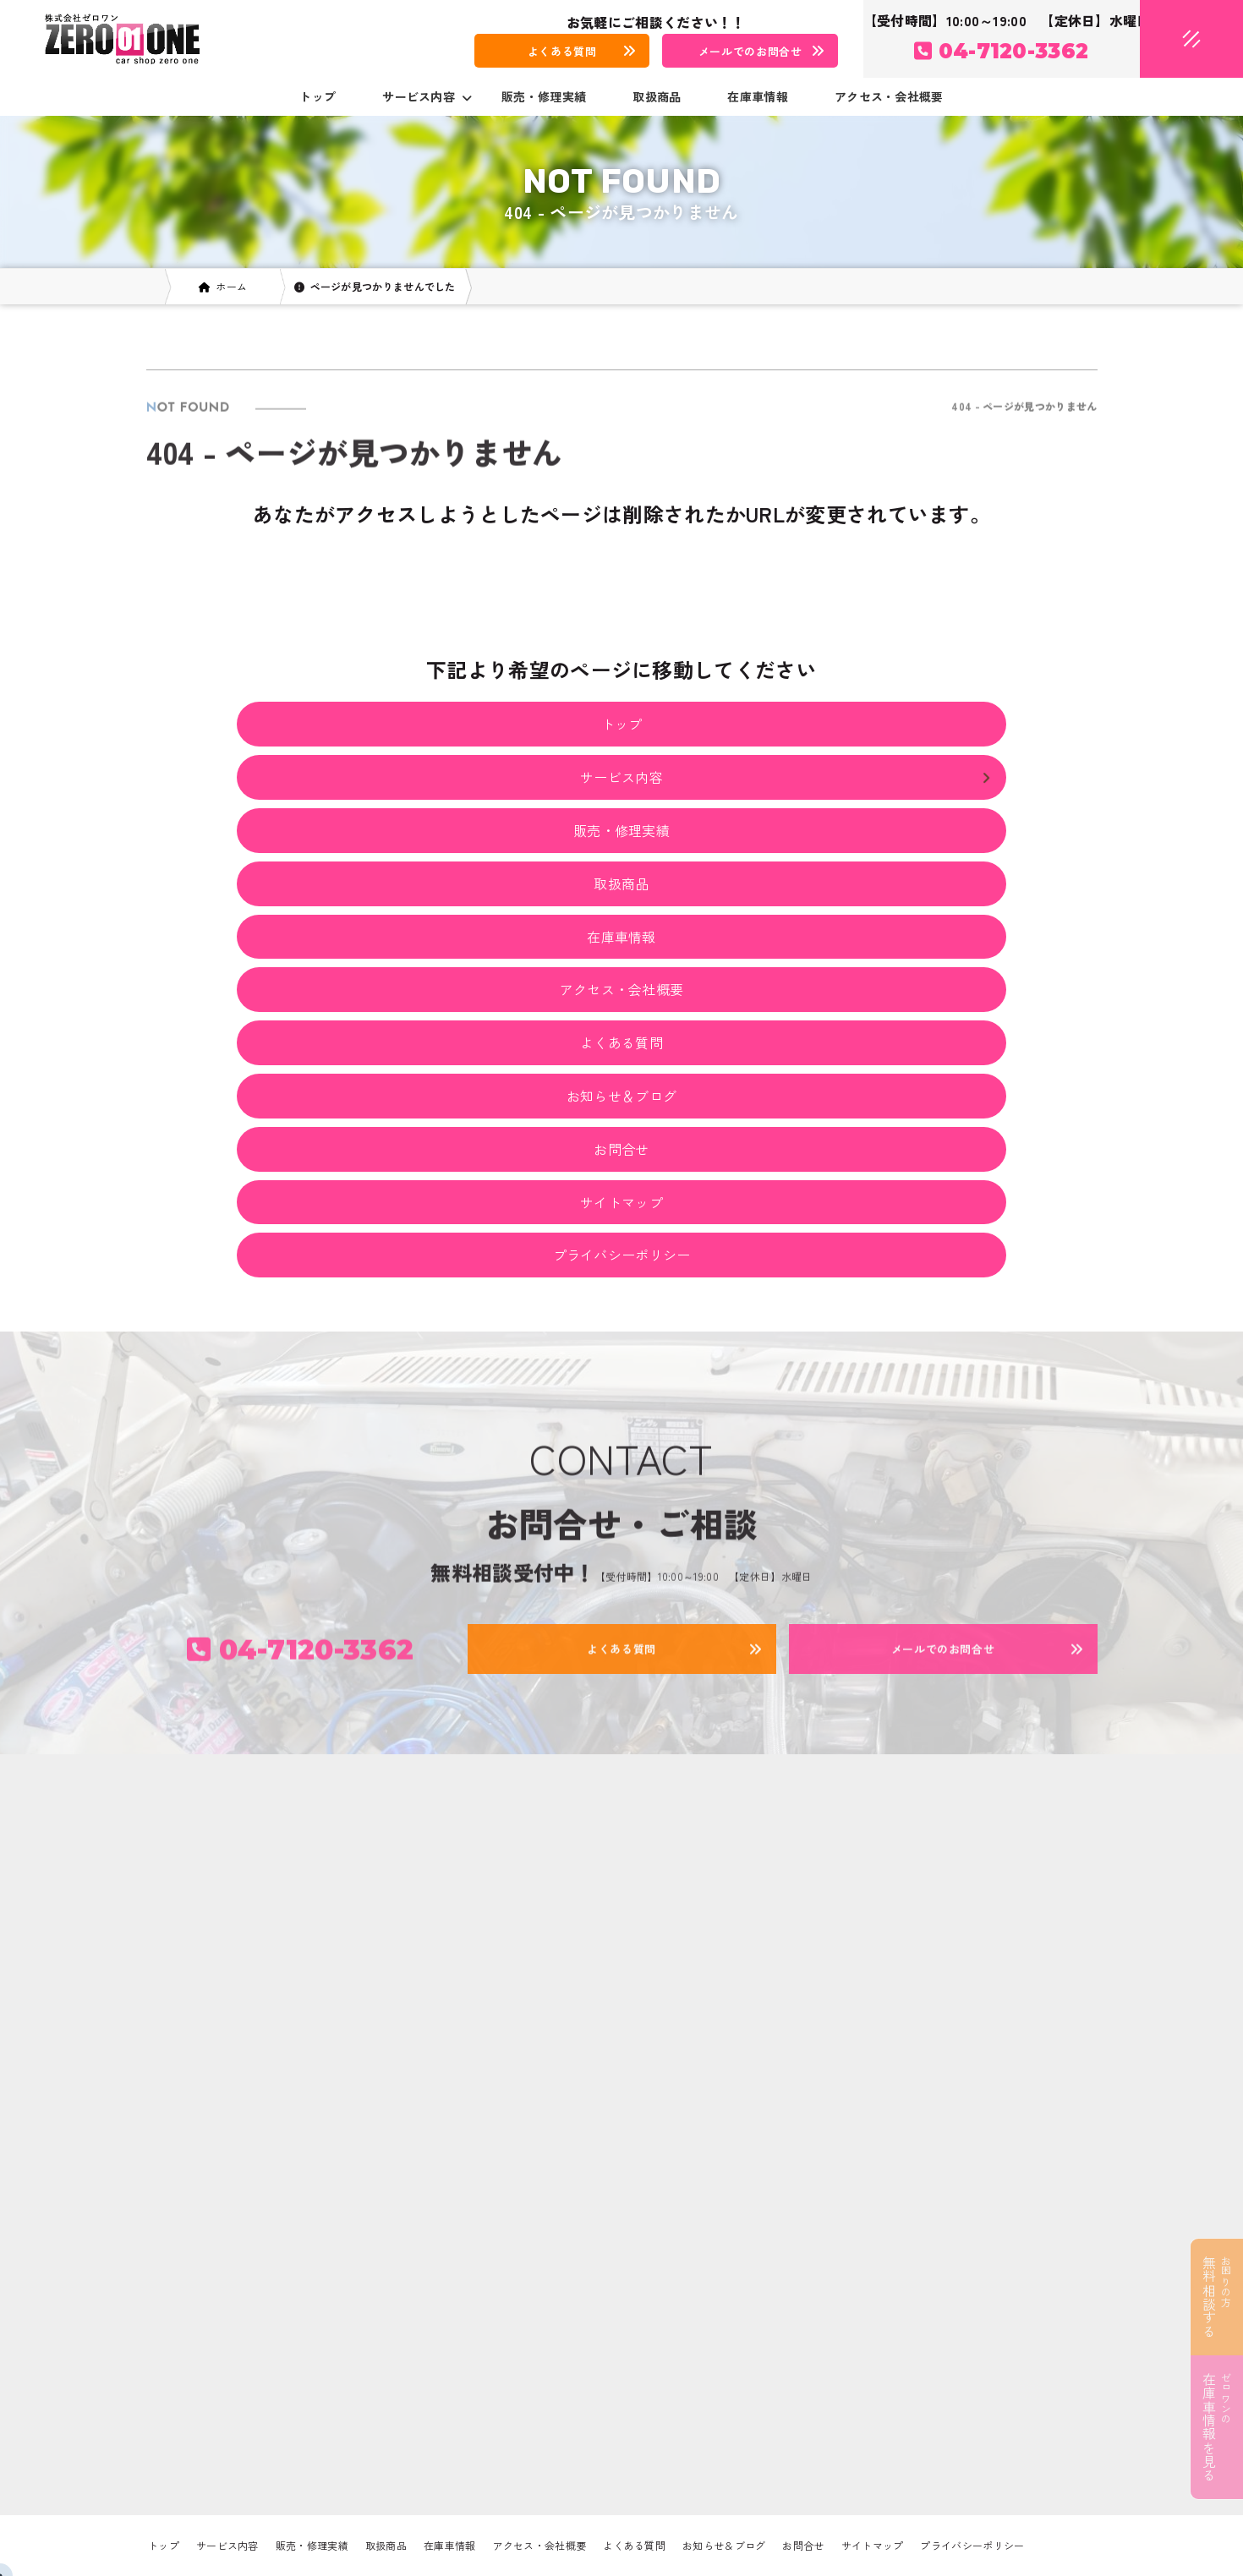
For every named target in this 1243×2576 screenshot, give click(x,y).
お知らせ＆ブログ (621, 1096)
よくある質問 (621, 1042)
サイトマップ (621, 1202)
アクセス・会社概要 (889, 96)
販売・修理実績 (543, 96)
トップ (317, 96)
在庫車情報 (757, 96)
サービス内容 (227, 2545)
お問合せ (621, 1149)
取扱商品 (656, 96)
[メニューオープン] (1166, 35)
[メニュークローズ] (1171, 39)
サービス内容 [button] (427, 96)
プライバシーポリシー (622, 1254)
